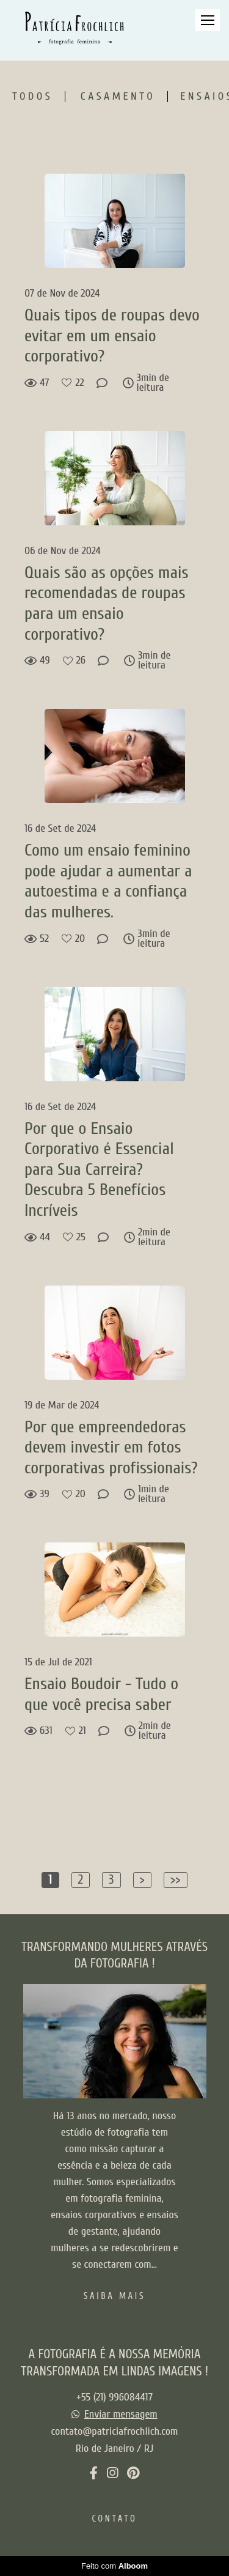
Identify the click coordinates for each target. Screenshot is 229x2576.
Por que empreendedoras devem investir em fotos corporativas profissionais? (113, 1447)
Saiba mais (114, 2297)
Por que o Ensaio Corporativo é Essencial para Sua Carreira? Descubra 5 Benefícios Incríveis (99, 1169)
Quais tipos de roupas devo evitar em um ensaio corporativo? (112, 335)
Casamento (118, 96)
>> (175, 1879)
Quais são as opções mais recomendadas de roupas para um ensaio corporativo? (106, 603)
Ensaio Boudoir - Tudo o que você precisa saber (101, 1694)
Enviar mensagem (121, 2414)
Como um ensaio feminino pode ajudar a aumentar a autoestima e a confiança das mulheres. (108, 881)
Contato (114, 2519)
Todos (32, 96)
